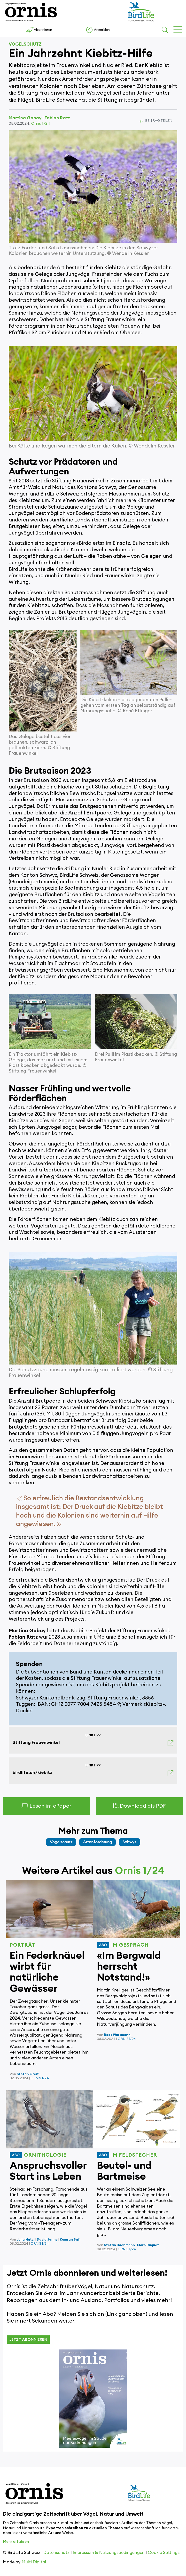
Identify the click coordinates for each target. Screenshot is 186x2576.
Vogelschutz (25, 44)
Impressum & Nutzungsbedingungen (109, 2553)
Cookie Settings (163, 2553)
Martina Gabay (25, 118)
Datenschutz (56, 2553)
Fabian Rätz (57, 118)
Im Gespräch (130, 1945)
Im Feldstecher (134, 2155)
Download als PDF (139, 1806)
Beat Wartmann (117, 2035)
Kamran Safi (70, 2239)
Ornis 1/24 (40, 123)
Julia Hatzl (26, 2239)
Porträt (22, 1945)
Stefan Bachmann (119, 2245)
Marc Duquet (148, 2245)
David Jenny (47, 2239)
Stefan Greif (28, 2074)
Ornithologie (45, 2155)
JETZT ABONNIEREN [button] (28, 2339)
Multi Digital (34, 2562)
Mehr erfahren (16, 2541)
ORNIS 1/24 (40, 2078)
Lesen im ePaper (46, 1806)
